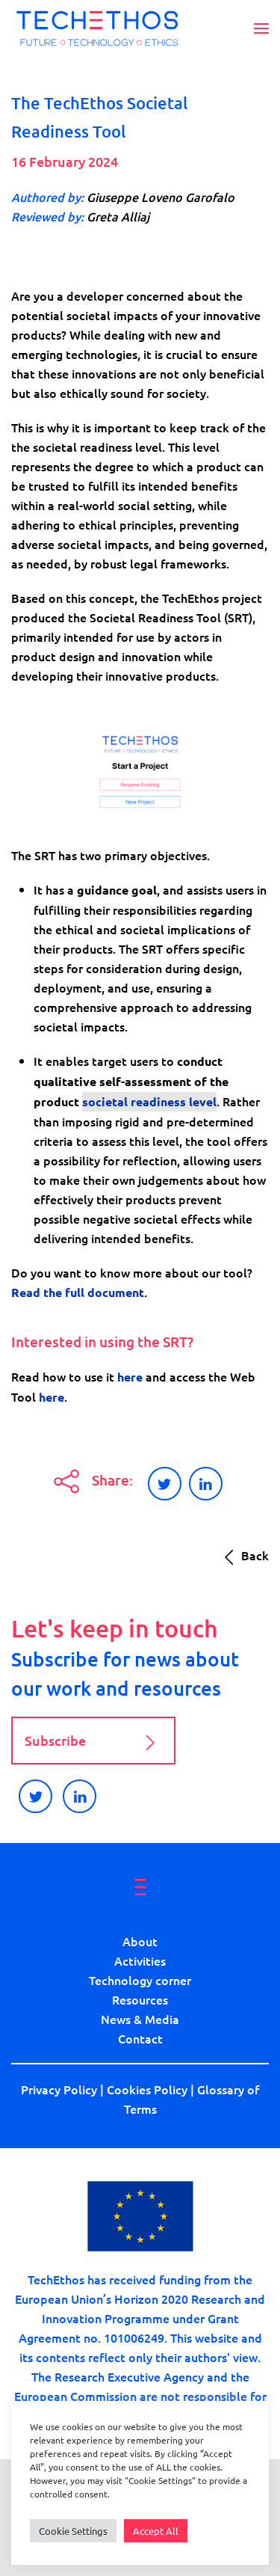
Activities (140, 1960)
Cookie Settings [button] (73, 2530)
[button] (261, 28)
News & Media (140, 2019)
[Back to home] (97, 28)
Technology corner (140, 1980)
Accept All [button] (155, 2530)
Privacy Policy (59, 2089)
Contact (140, 2038)
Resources (140, 1999)
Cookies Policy (147, 2089)
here (130, 1376)
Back (243, 1557)
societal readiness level (149, 1101)
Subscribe (93, 1743)
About (140, 1941)
